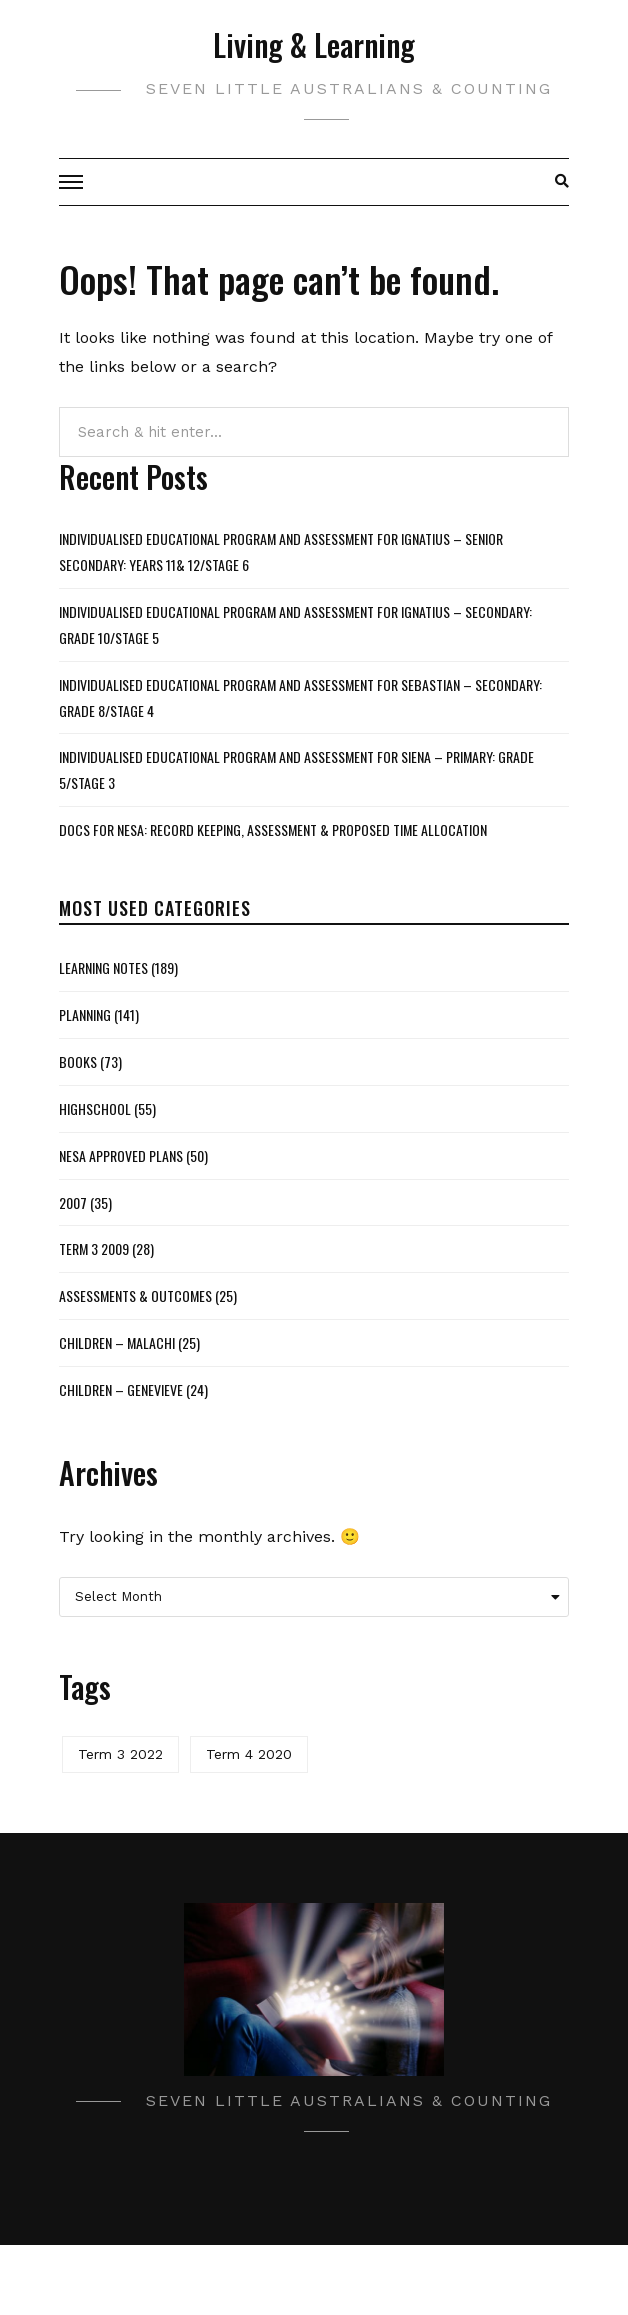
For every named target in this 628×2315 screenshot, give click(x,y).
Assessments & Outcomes (135, 1295)
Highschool (95, 1108)
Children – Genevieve (121, 1389)
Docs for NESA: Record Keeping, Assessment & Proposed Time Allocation (273, 829)
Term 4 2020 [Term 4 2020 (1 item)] (249, 1754)
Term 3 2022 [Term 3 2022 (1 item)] (120, 1754)
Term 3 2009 (94, 1248)
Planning (85, 1014)
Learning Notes (103, 967)
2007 (73, 1202)
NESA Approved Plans (121, 1155)
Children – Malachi (117, 1342)
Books (78, 1061)
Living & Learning (314, 44)
